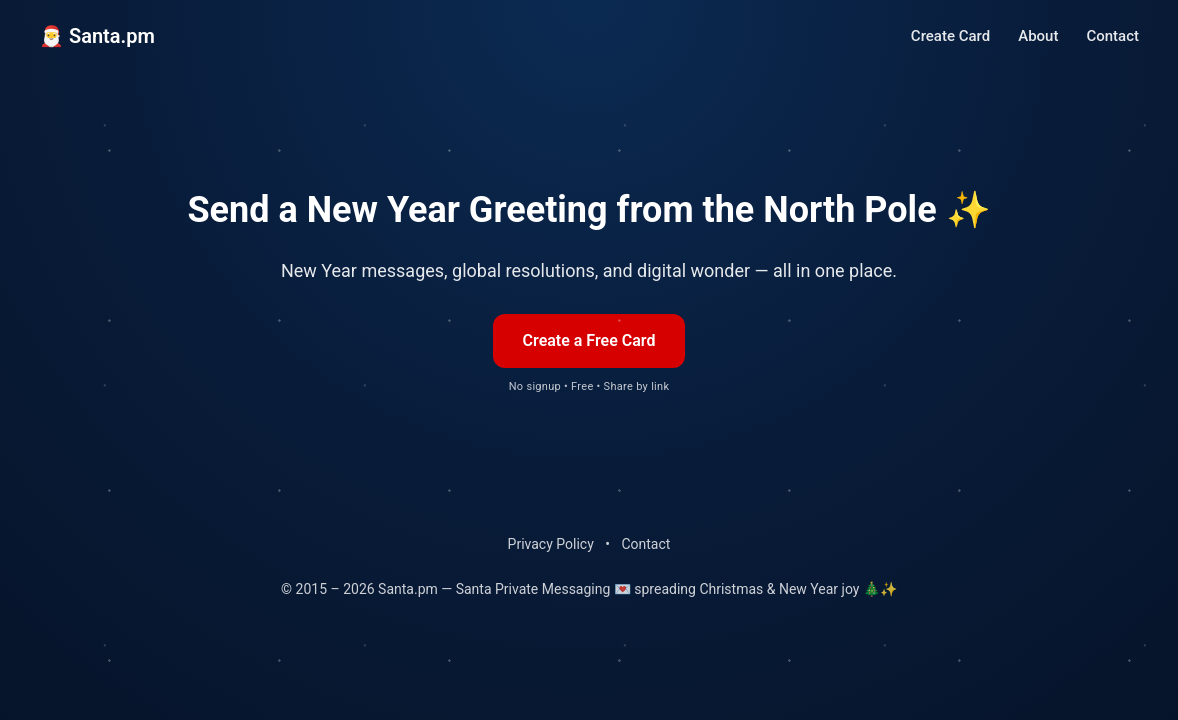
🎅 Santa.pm (97, 36)
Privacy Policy (551, 544)
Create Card (950, 36)
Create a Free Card (589, 340)
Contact (1112, 36)
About (1038, 36)
